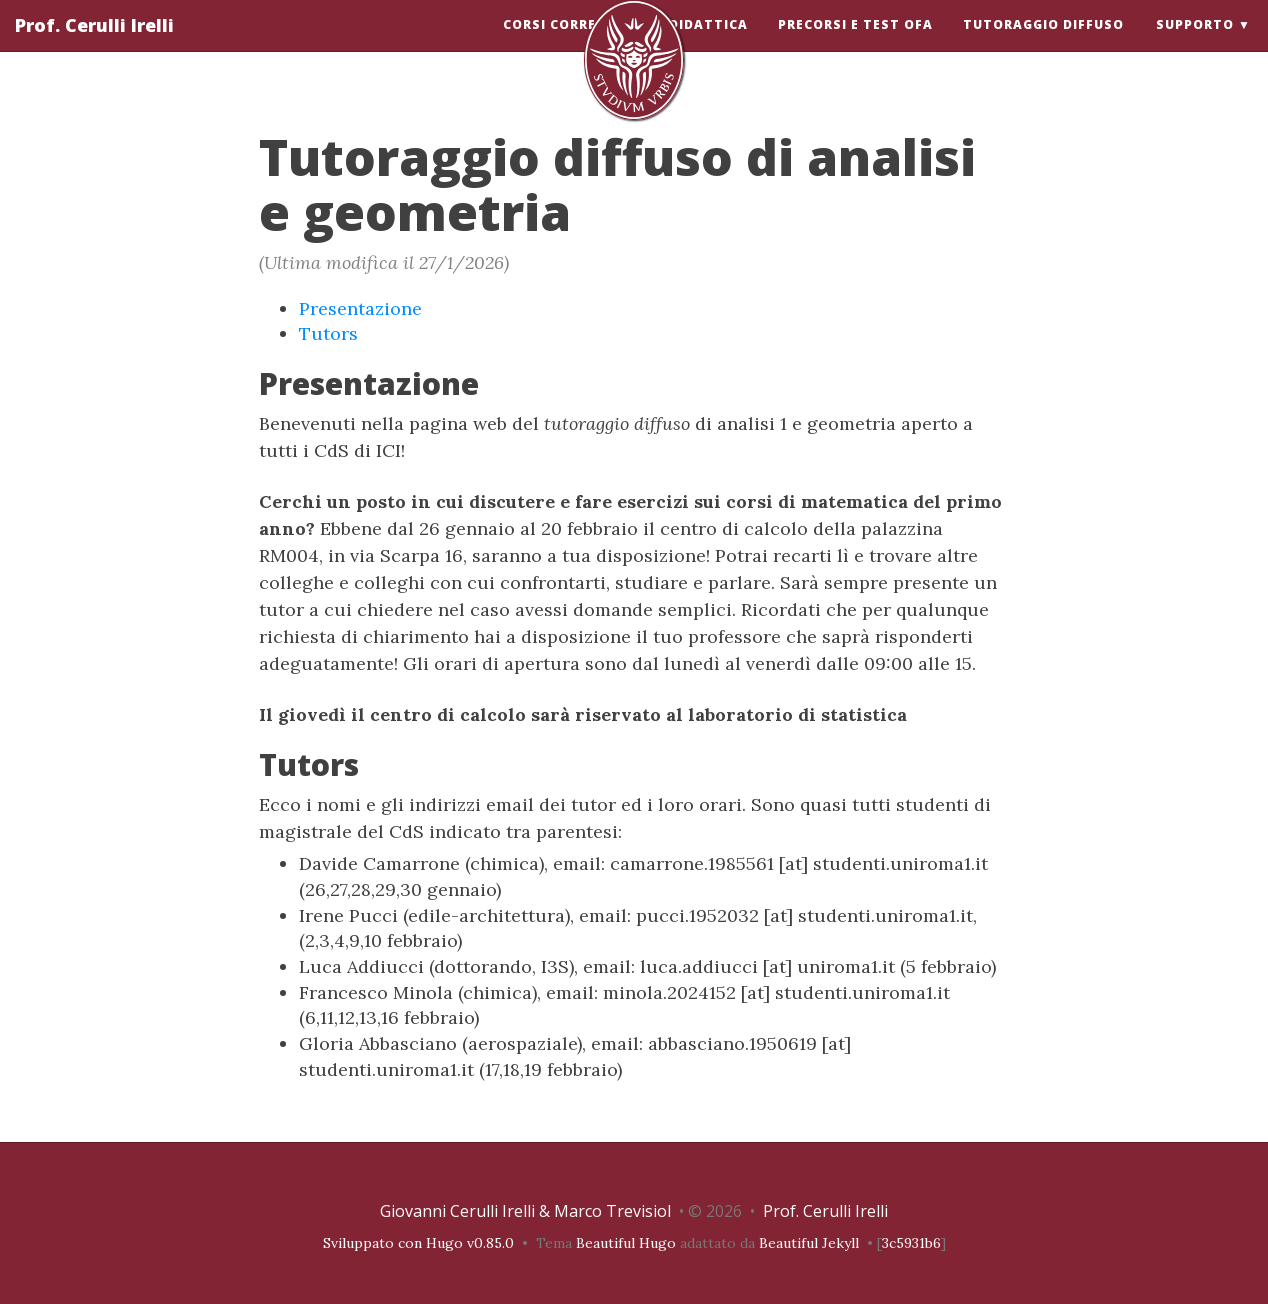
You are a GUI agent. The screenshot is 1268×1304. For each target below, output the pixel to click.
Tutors (328, 333)
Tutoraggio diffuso (1043, 44)
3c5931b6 (911, 1243)
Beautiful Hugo (626, 1243)
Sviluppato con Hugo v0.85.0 (418, 1243)
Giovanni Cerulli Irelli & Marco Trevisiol (525, 1211)
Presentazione (360, 308)
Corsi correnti (562, 44)
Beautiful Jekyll (809, 1243)
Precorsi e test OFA (855, 44)
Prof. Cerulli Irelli (94, 45)
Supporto (1195, 44)
